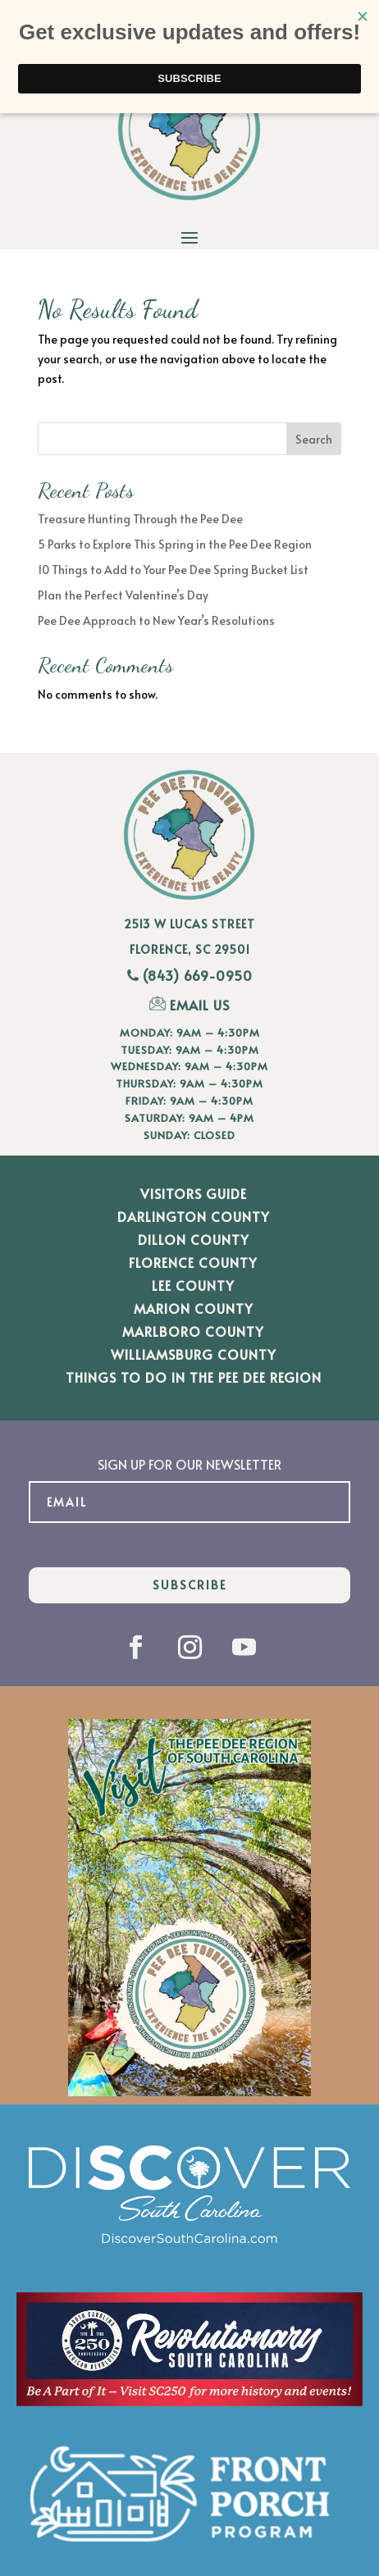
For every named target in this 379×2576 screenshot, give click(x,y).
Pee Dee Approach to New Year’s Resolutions (156, 620)
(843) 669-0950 (198, 975)
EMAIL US (189, 1005)
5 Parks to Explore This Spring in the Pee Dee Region (175, 544)
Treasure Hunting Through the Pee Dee (140, 519)
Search (313, 439)
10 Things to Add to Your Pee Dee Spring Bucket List (173, 569)
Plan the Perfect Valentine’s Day (123, 595)
